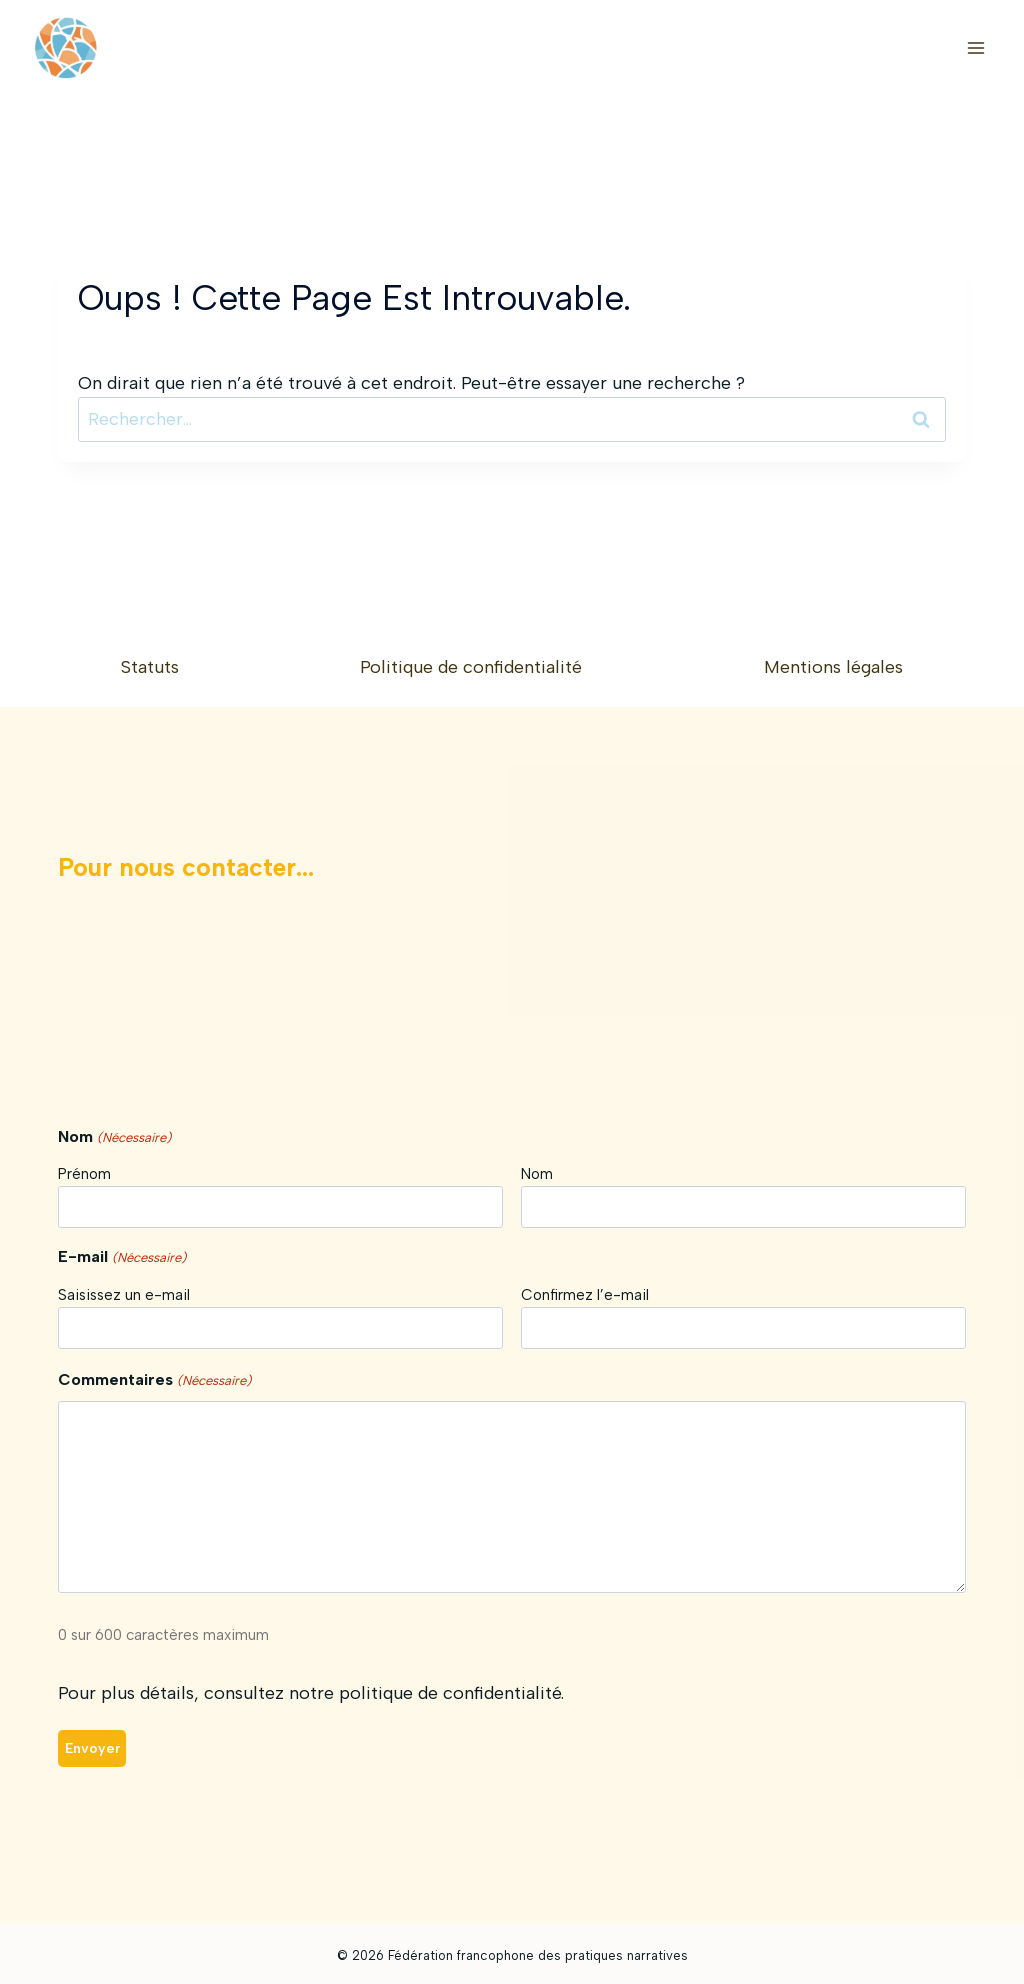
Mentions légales (833, 668)
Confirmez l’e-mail (585, 1296)
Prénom (84, 1175)
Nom (537, 1175)
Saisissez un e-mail (124, 1296)
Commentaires (154, 1382)
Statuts (150, 668)
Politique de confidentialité (471, 668)
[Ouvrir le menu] (975, 47)
